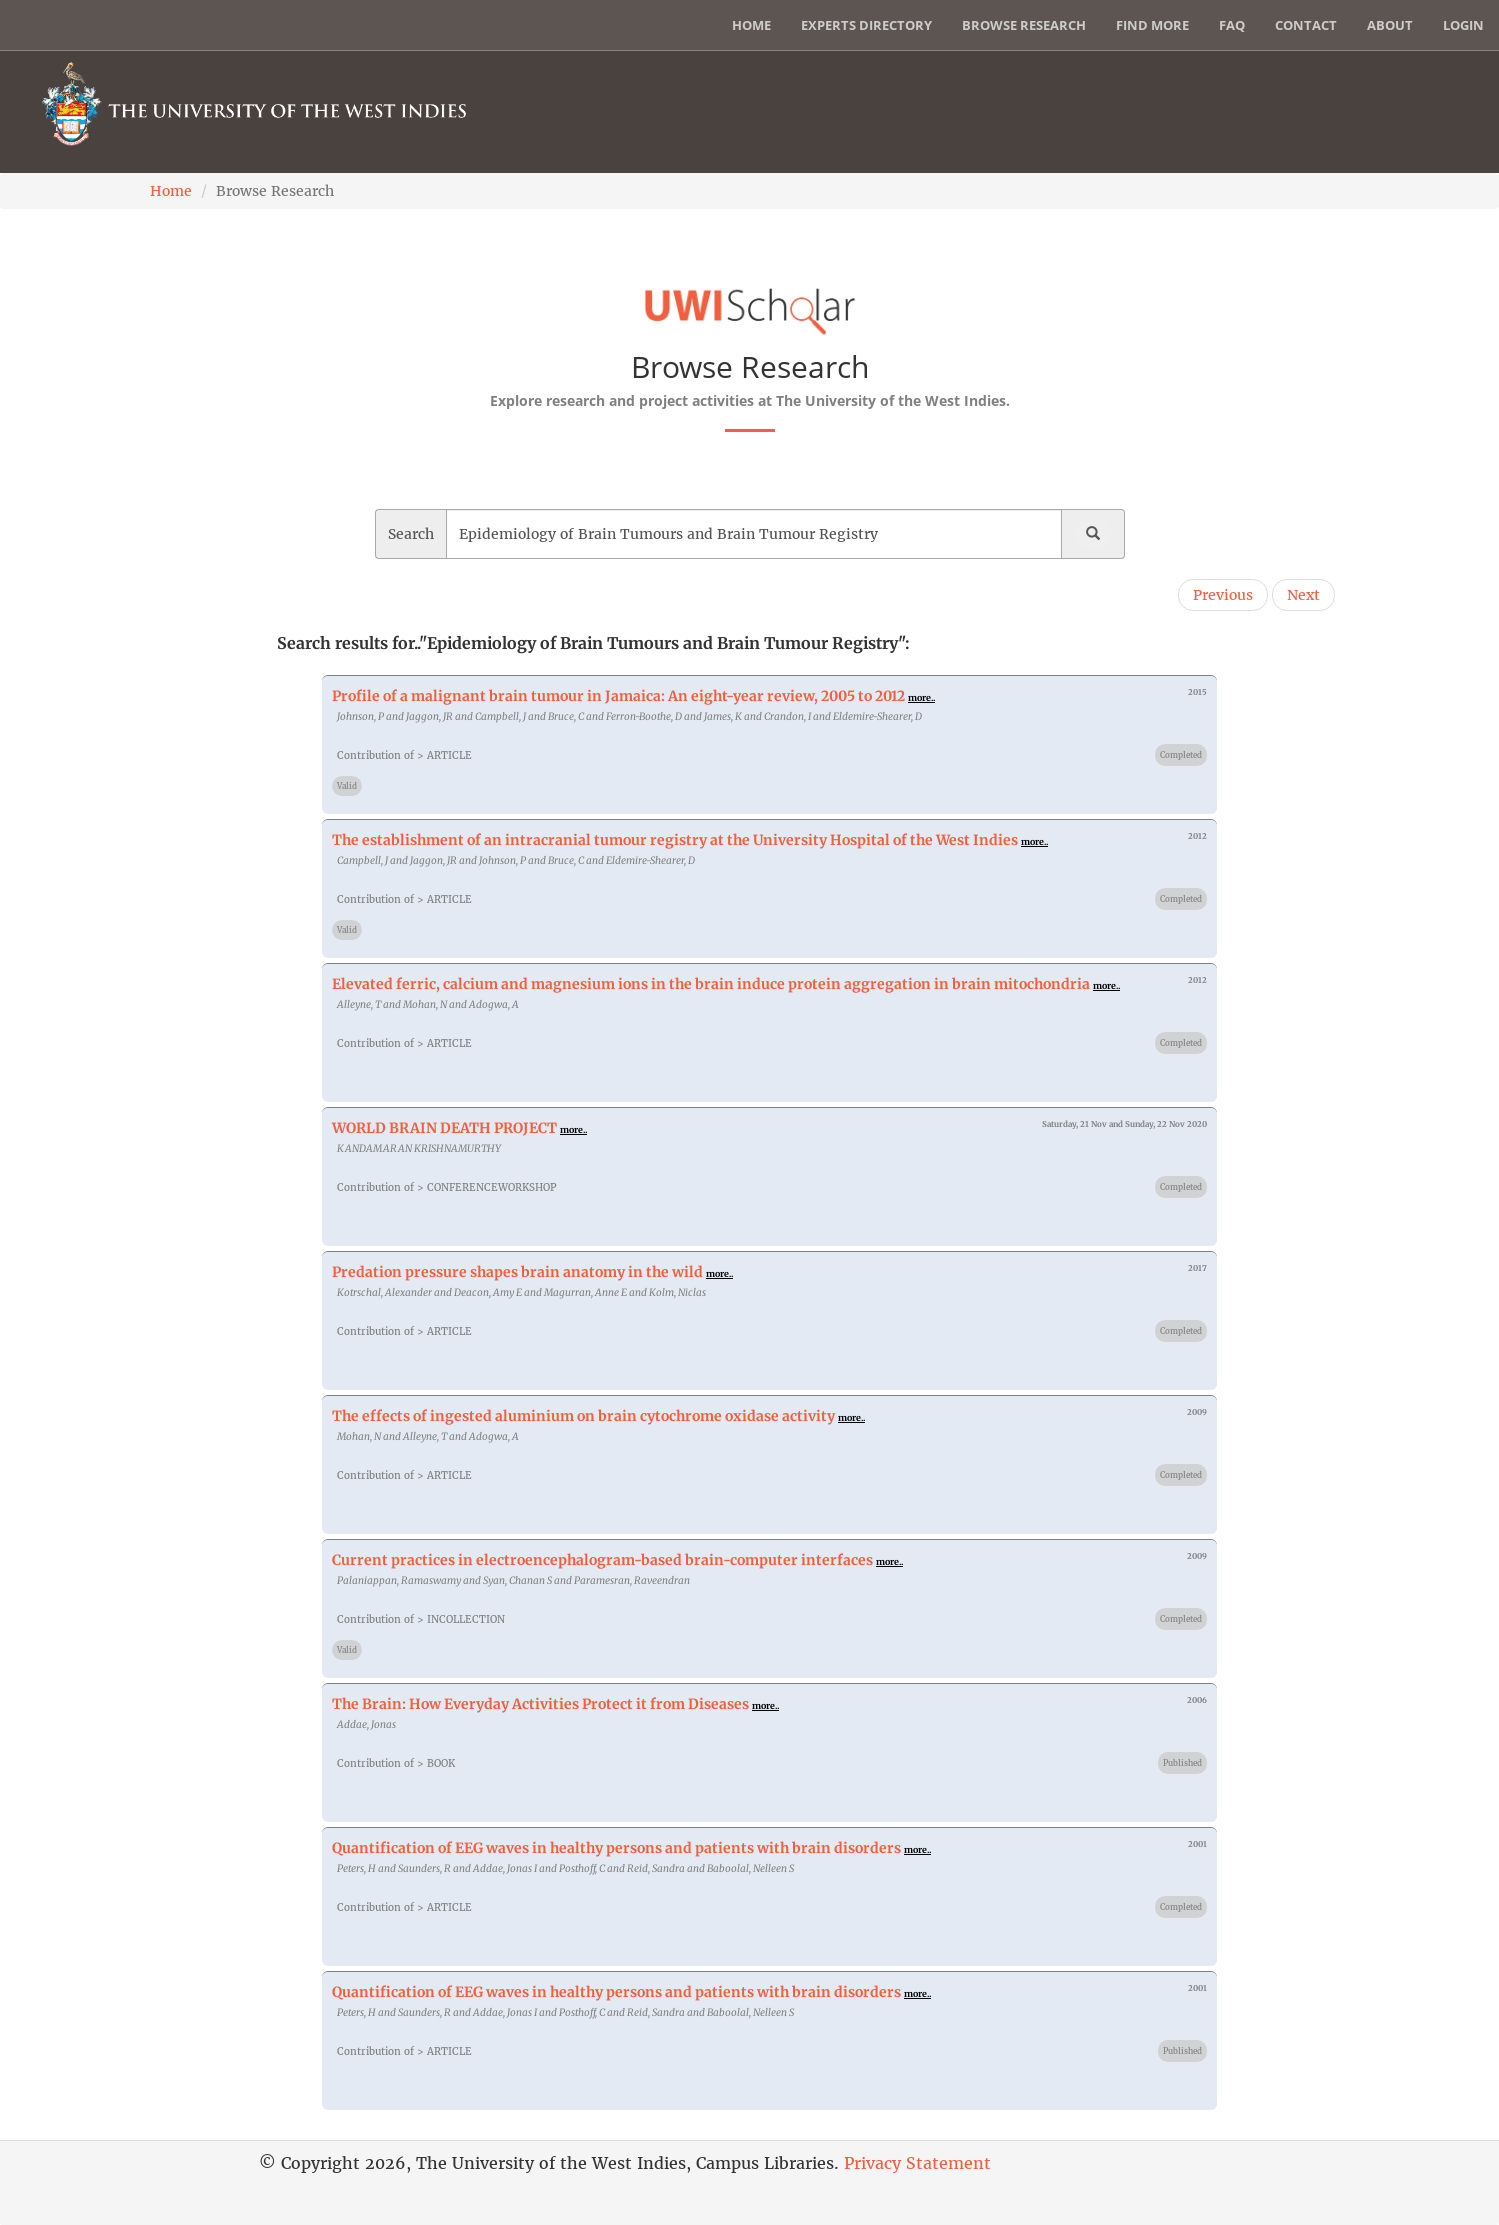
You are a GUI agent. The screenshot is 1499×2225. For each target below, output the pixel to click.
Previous (1223, 595)
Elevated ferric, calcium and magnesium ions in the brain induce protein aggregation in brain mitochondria (711, 984)
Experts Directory (866, 25)
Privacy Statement (917, 2163)
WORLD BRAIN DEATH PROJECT (444, 1128)
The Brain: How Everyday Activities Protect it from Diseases (540, 1704)
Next (1303, 595)
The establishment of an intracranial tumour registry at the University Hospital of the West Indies (675, 840)
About (1390, 25)
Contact (1306, 25)
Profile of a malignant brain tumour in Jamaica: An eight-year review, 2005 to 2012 (618, 696)
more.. (921, 697)
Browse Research (1024, 25)
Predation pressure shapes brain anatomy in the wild (517, 1272)
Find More (1152, 25)
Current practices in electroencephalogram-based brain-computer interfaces (602, 1560)
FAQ (1232, 25)
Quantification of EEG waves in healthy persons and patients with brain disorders (616, 1848)
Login (1463, 25)
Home (751, 25)
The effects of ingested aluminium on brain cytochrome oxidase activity (583, 1416)
